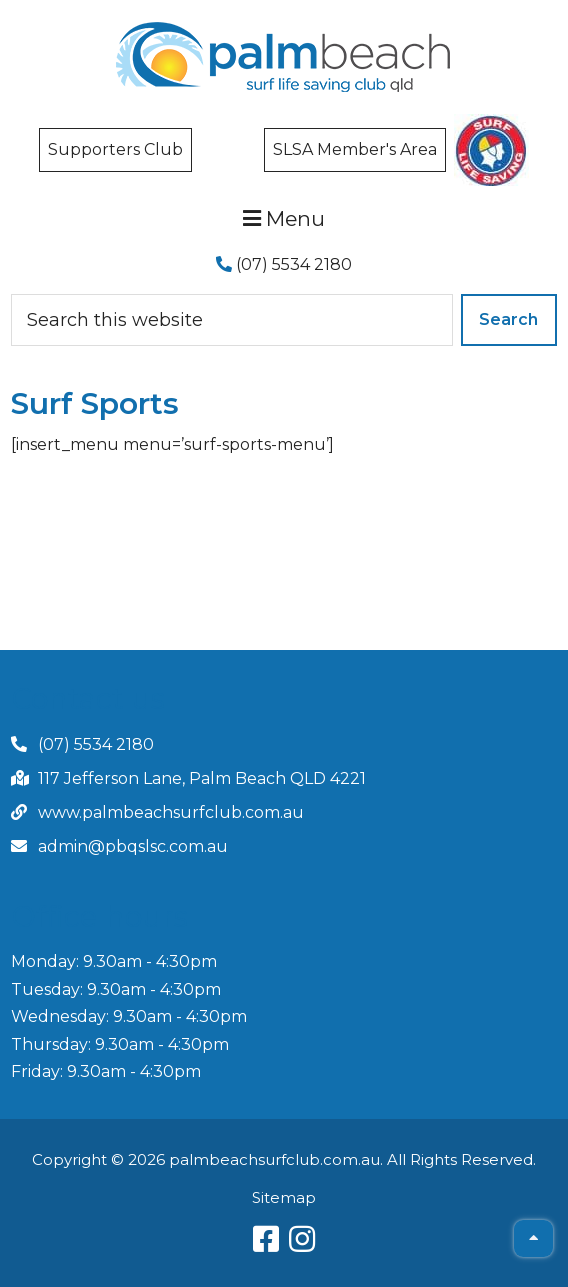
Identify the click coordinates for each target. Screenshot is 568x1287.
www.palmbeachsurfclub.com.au (171, 812)
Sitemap (284, 1197)
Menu (284, 218)
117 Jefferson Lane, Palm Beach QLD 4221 (202, 778)
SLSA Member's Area (355, 149)
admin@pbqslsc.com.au (133, 846)
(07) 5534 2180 (284, 264)
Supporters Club (115, 149)
